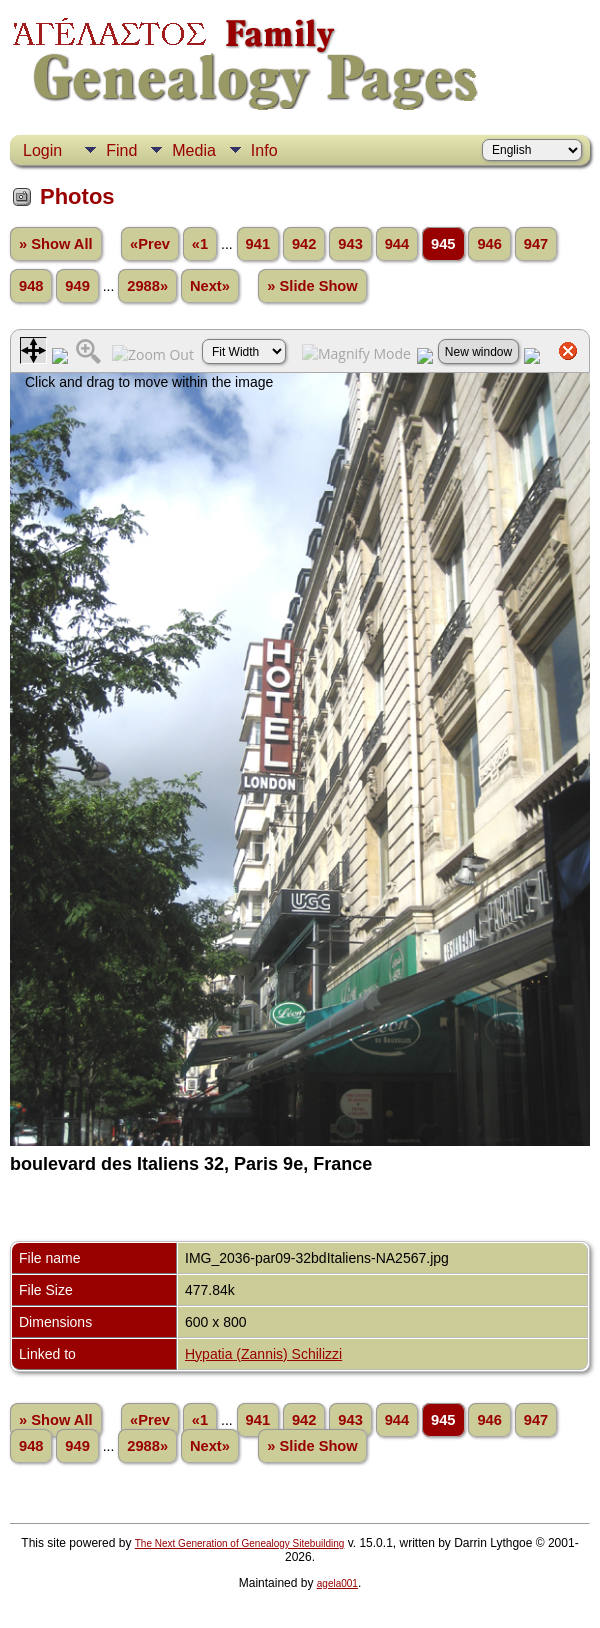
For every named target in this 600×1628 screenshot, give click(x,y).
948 (31, 286)
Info (264, 150)
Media (194, 150)
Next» (210, 286)
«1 (200, 244)
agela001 (337, 1583)
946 (489, 244)
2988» (147, 286)
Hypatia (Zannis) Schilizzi (263, 1354)
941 (258, 244)
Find (121, 150)
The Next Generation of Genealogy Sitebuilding (240, 1543)
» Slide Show (312, 286)
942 (304, 244)
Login (42, 150)
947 (536, 244)
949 (77, 286)
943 (350, 244)
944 (397, 244)
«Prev (150, 244)
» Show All (56, 244)
